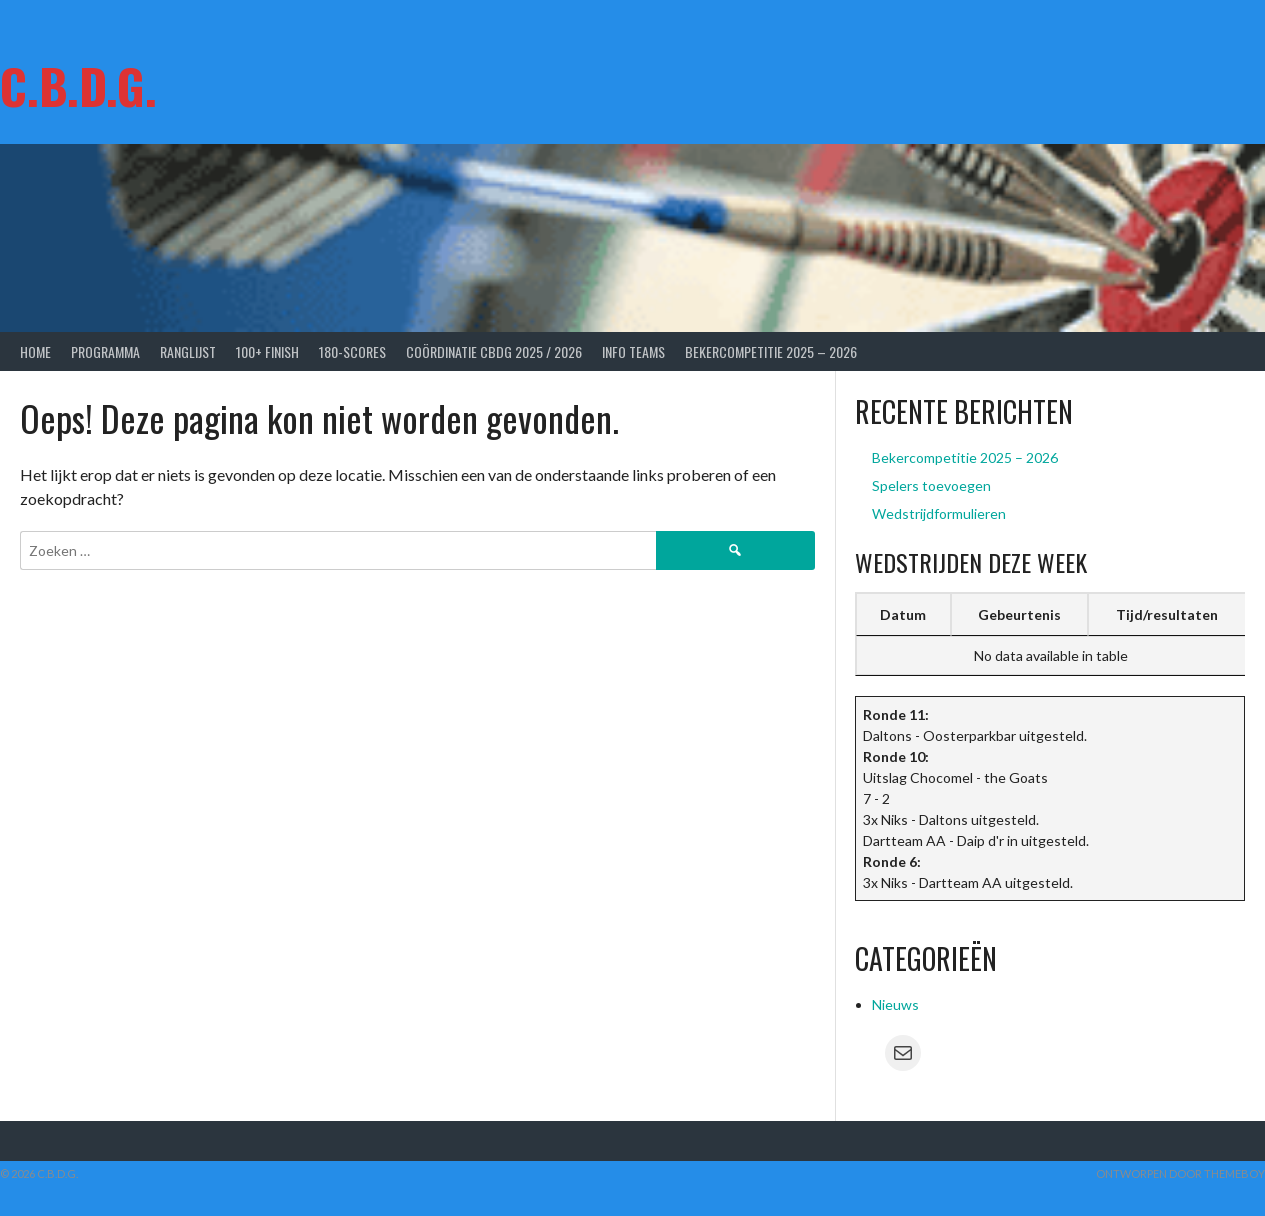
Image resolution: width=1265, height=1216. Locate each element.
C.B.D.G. (78, 85)
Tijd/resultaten (1167, 614)
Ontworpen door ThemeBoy (1180, 1173)
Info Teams (633, 351)
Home (35, 351)
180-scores (352, 351)
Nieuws (895, 1004)
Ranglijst (188, 351)
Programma (105, 351)
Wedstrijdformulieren (939, 513)
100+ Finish (267, 351)
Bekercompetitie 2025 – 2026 (771, 351)
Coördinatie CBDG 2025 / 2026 (494, 351)
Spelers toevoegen (931, 485)
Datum (903, 614)
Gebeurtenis (1019, 614)
